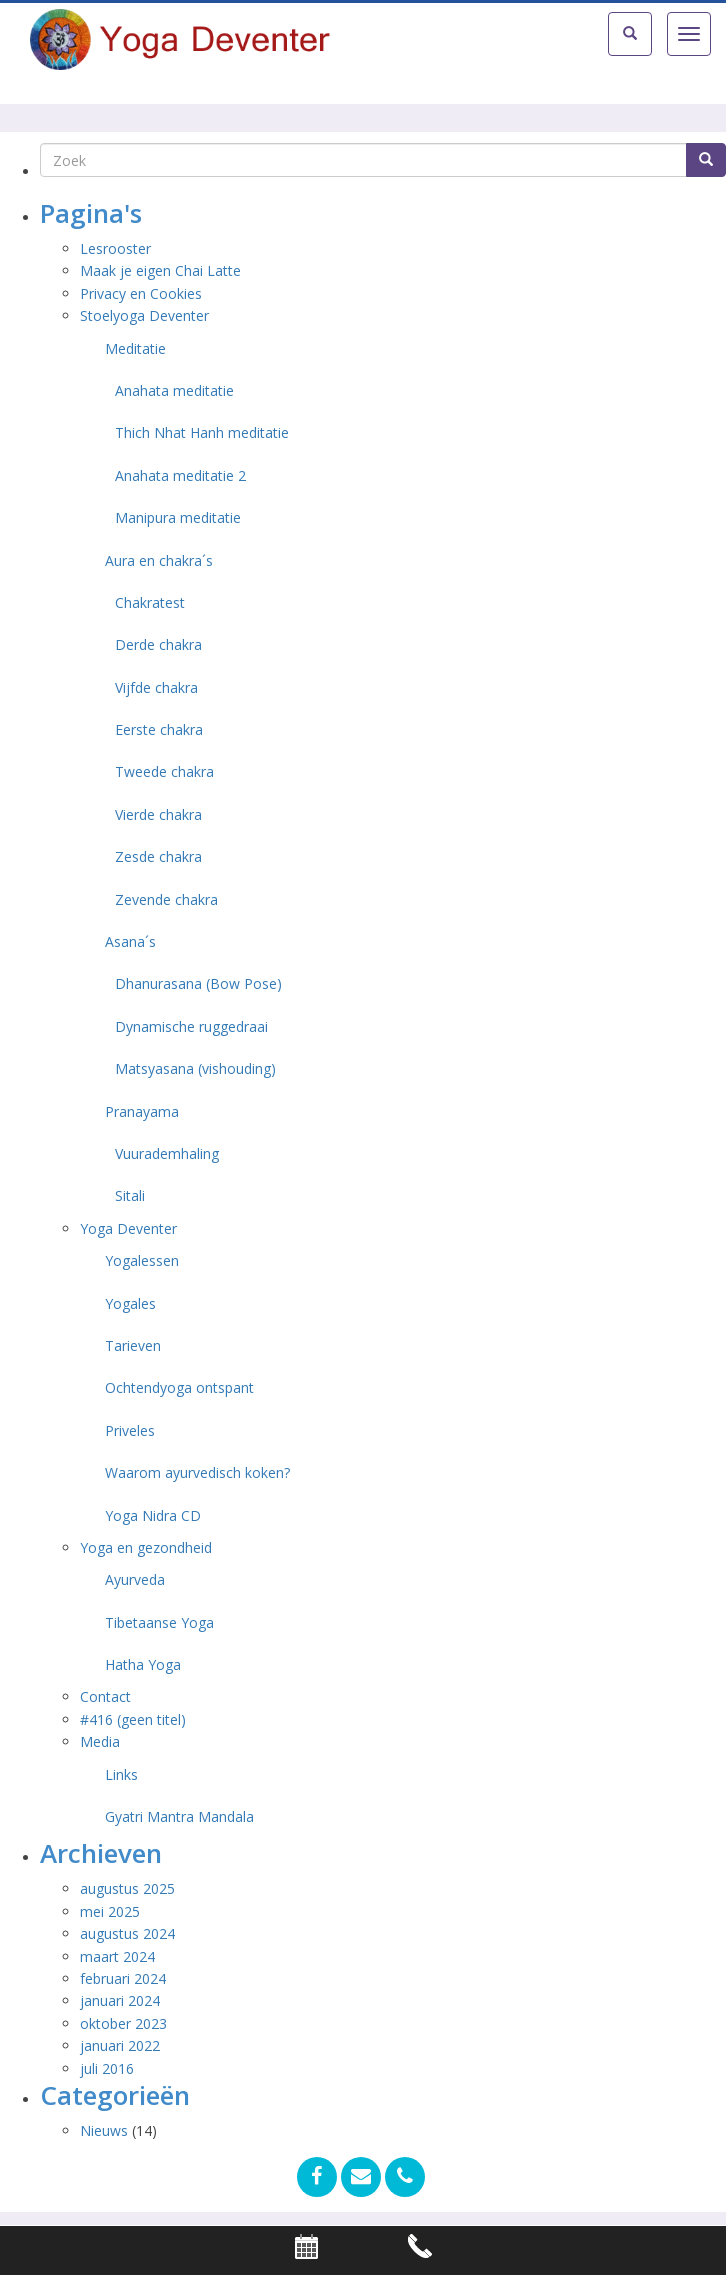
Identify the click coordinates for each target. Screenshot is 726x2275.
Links (121, 1774)
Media (100, 1741)
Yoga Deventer (128, 1228)
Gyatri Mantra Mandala (179, 1816)
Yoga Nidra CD (153, 1515)
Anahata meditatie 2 (180, 475)
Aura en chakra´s (159, 560)
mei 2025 (110, 1911)
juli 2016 (107, 2068)
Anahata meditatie (174, 390)
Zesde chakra (158, 856)
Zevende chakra (166, 899)
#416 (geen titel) (133, 1719)
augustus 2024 (127, 1933)
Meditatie (135, 348)
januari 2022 (120, 2045)
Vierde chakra (158, 814)
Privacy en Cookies (141, 293)
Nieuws (104, 2130)
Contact (105, 1696)
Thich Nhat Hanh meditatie (202, 432)
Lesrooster (115, 248)
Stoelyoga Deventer (144, 315)
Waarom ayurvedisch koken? (197, 1472)
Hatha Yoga (143, 1664)
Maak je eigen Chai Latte (162, 270)
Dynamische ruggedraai (191, 1026)
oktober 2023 (123, 2023)
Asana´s (130, 941)
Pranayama (142, 1111)
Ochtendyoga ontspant (179, 1387)
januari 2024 (120, 2000)
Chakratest (150, 602)
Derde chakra (158, 644)
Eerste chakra (159, 729)
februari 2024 (123, 1978)
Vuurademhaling (167, 1153)
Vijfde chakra (156, 687)
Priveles (130, 1430)
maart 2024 (117, 1956)
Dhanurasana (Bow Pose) (198, 983)
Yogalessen (142, 1260)
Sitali (130, 1195)
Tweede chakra (164, 771)
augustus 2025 (127, 1888)
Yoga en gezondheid (146, 1547)
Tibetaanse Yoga (159, 1622)
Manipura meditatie (178, 517)
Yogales (130, 1303)
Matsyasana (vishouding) (195, 1068)
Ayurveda (135, 1579)
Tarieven (133, 1345)
